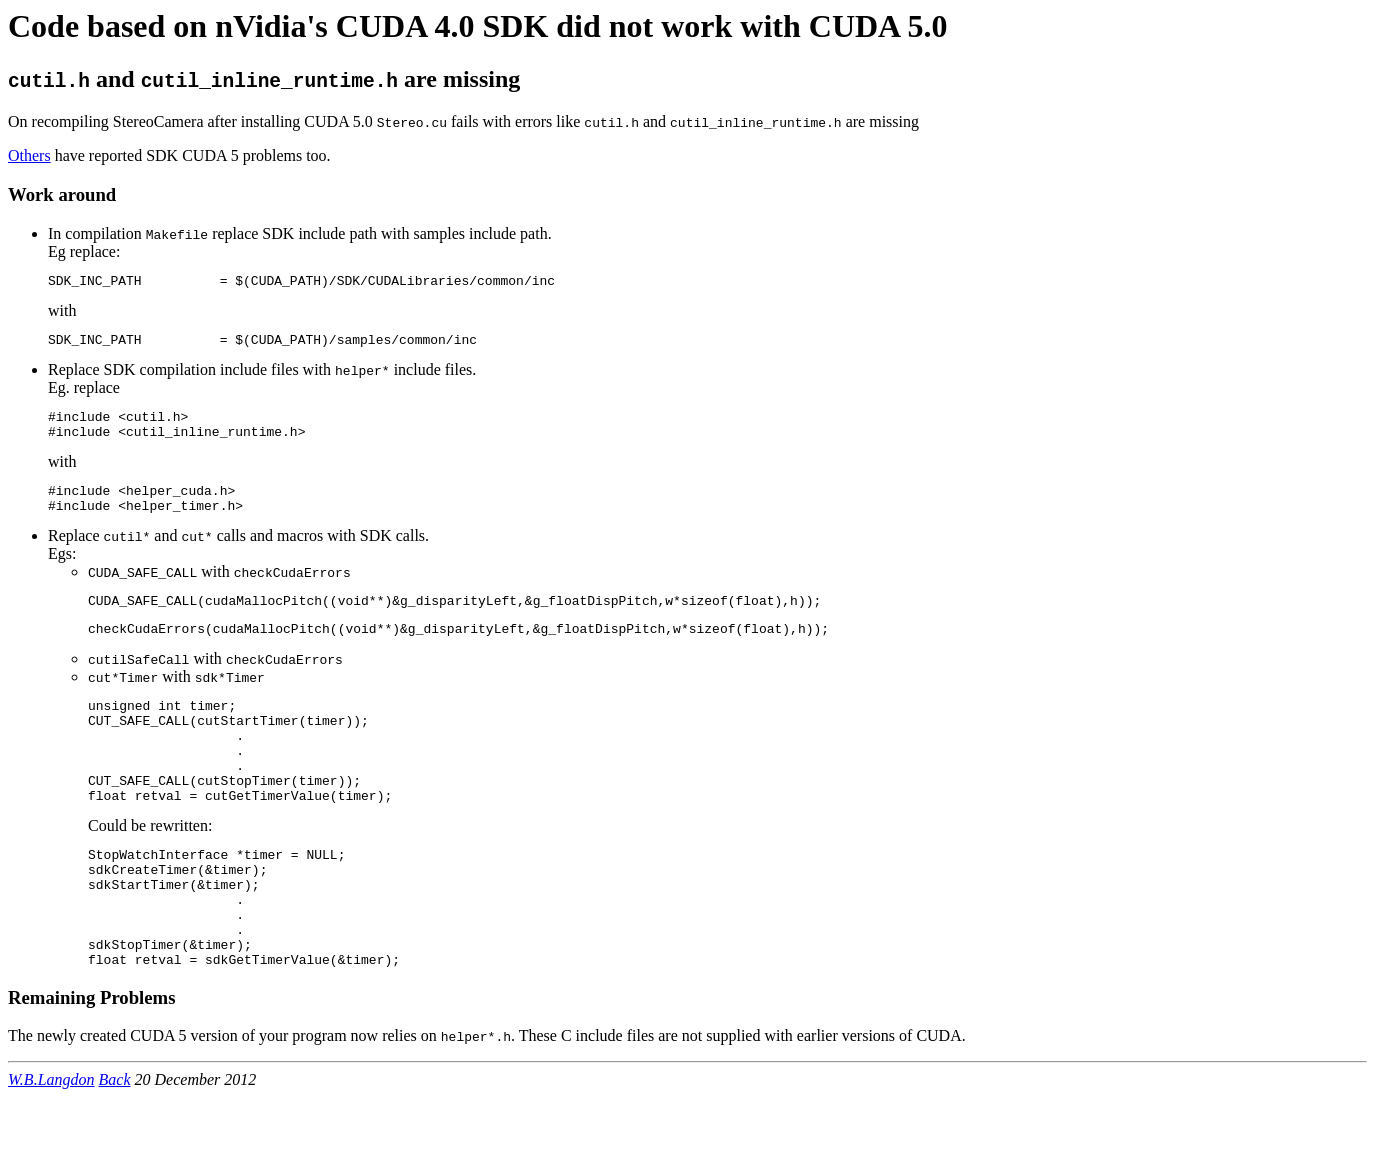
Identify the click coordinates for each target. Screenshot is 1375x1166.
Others (29, 155)
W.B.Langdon (51, 1148)
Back (115, 1148)
